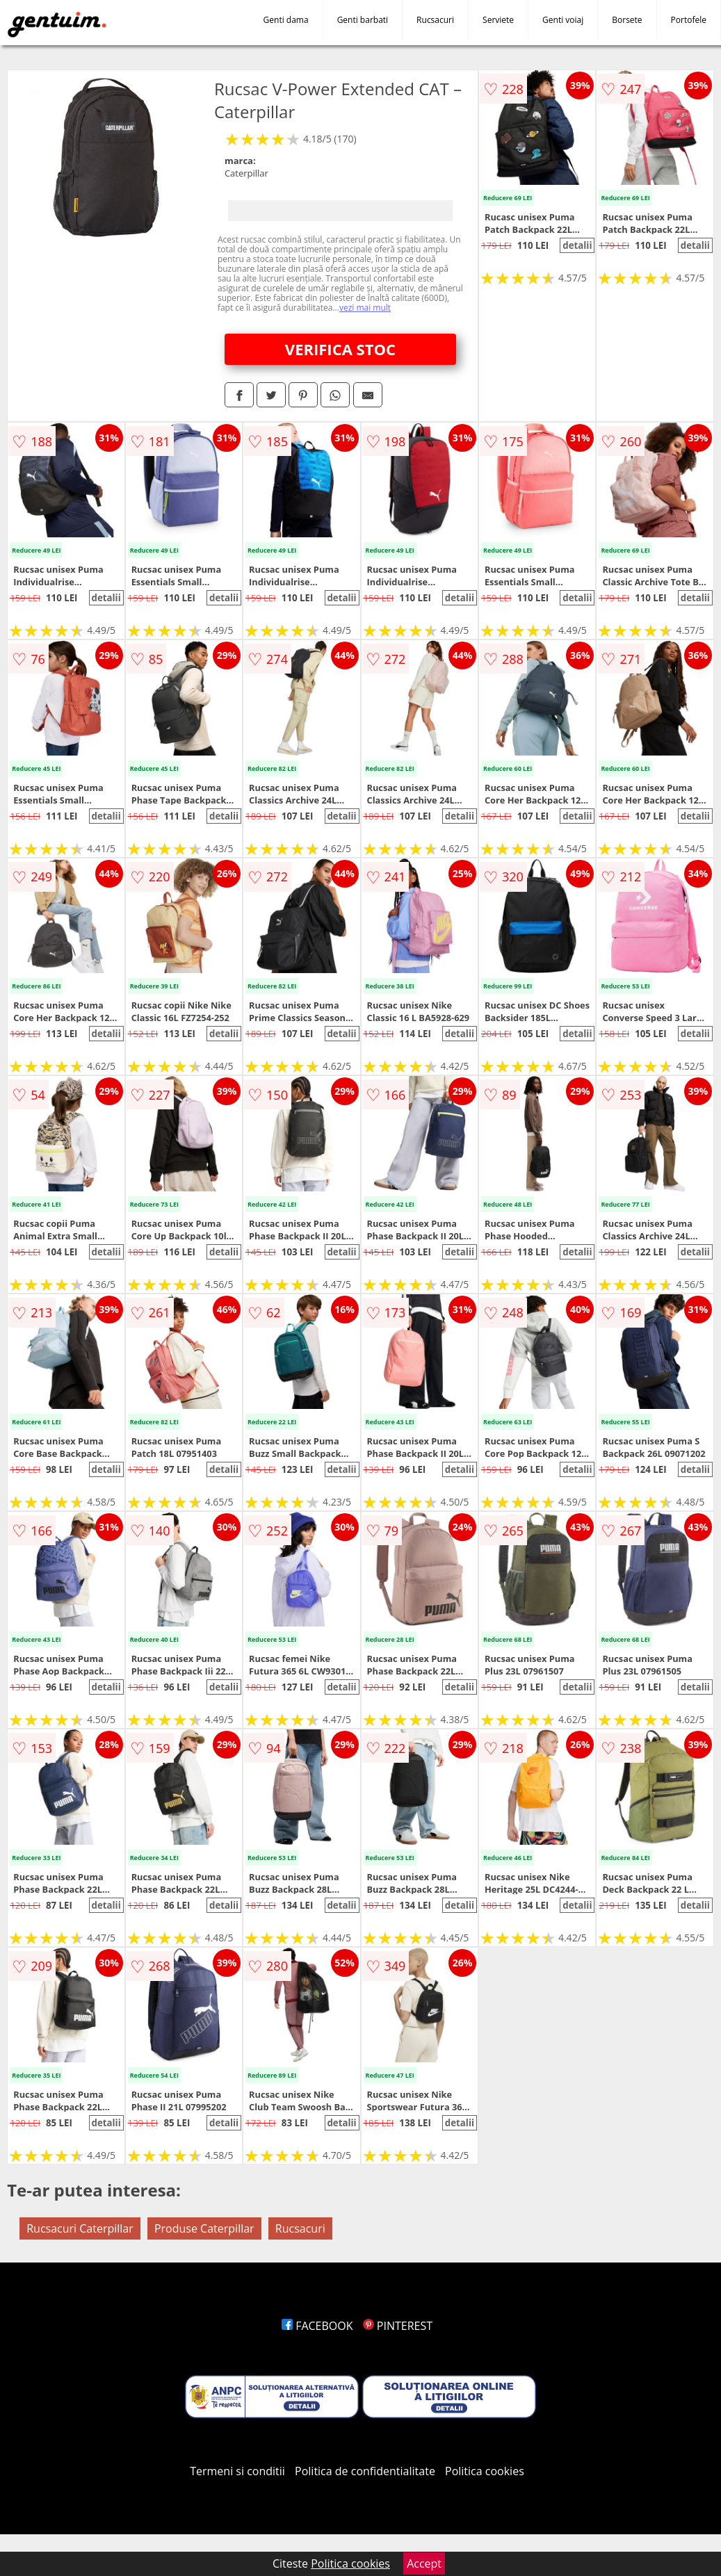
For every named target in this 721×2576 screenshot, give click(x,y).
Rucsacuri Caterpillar (79, 2228)
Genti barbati (362, 20)
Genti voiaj (562, 20)
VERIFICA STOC (340, 349)
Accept (424, 2563)
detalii (577, 245)
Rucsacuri (435, 20)
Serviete (498, 20)
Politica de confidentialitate (365, 2471)
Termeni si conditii (237, 2471)
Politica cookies (484, 2471)
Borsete (627, 20)
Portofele (688, 20)
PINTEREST (397, 2325)
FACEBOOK (317, 2325)
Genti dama (286, 20)
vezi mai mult (365, 307)
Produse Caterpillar (204, 2228)
